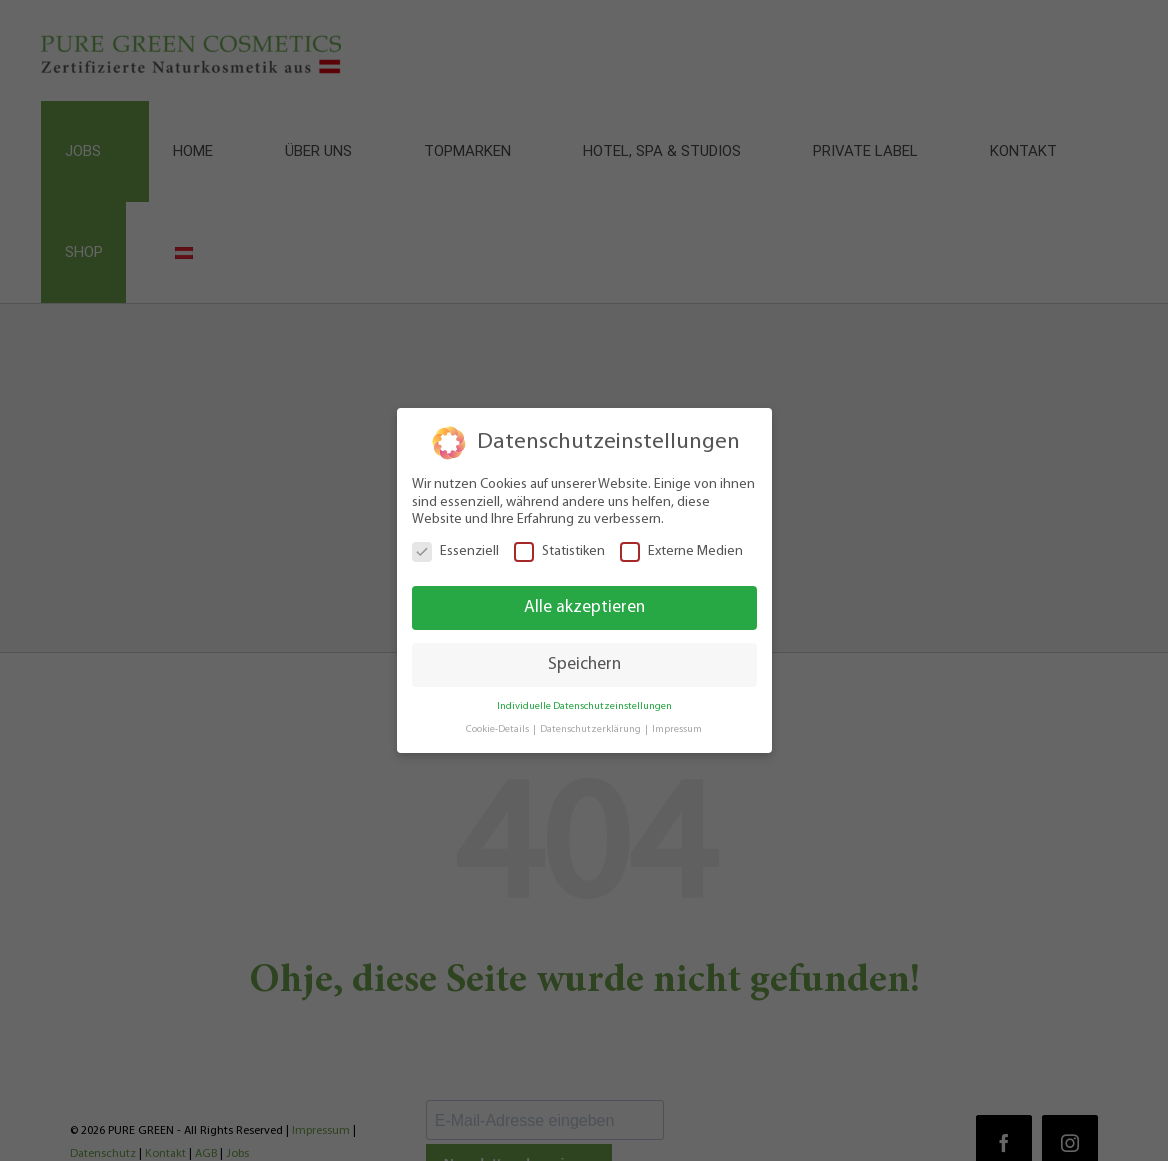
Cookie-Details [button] (498, 729)
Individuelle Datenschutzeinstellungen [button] (584, 706)
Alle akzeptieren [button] (584, 607)
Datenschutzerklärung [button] (591, 729)
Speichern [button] (584, 664)
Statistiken (559, 550)
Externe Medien (681, 550)
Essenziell (455, 550)
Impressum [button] (677, 729)
